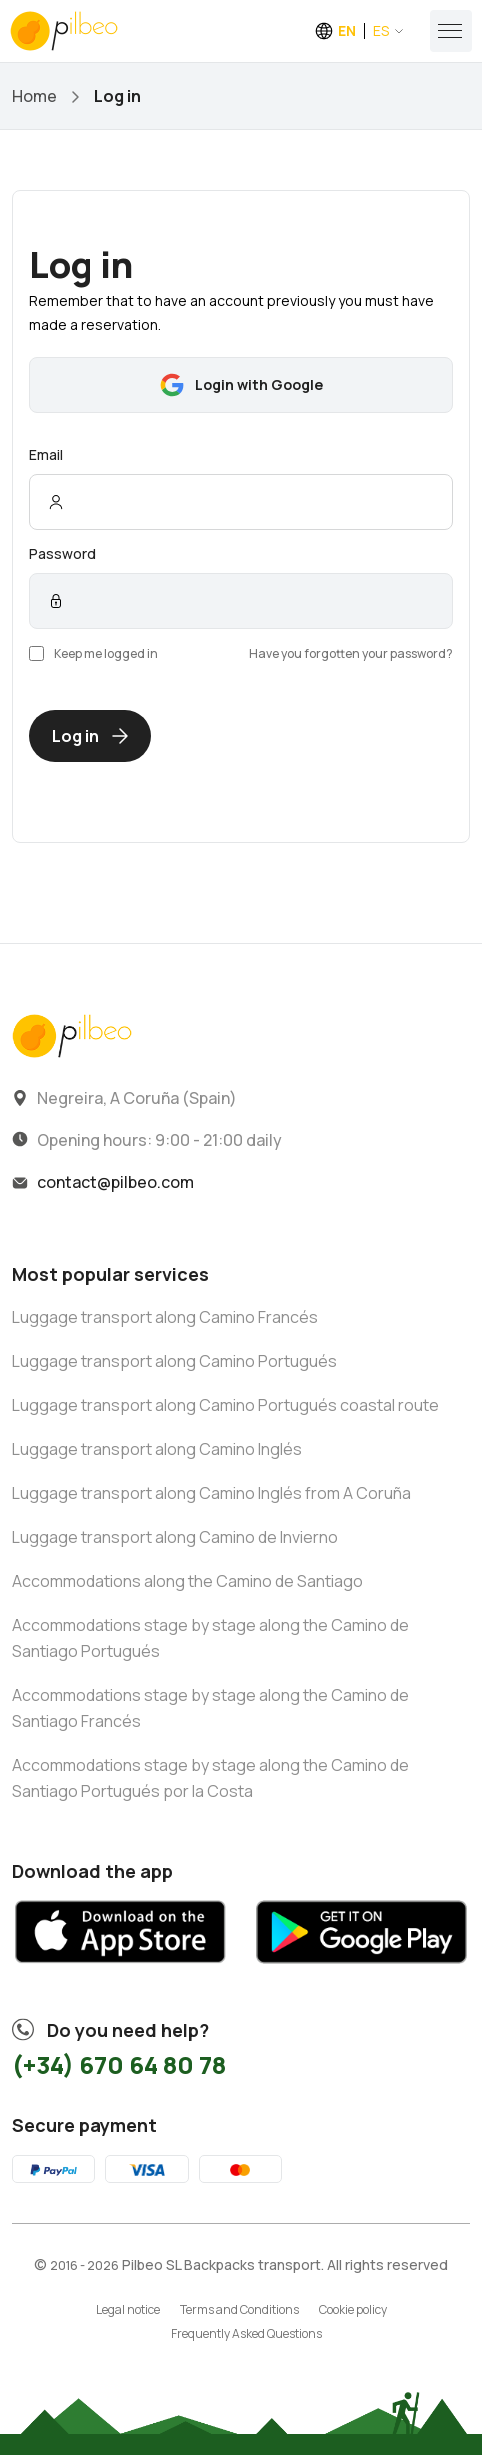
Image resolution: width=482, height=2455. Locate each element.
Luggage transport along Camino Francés (165, 1317)
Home (34, 96)
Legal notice (128, 2309)
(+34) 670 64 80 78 (119, 2064)
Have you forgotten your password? (351, 653)
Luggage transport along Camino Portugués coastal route (225, 1405)
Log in (90, 736)
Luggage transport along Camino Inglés (157, 1449)
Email (46, 454)
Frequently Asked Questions (246, 2333)
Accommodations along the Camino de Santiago (187, 1581)
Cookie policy (353, 2309)
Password (62, 553)
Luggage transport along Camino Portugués (174, 1361)
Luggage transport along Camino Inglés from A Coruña (211, 1493)
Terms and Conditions (239, 2309)
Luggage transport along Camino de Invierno (175, 1537)
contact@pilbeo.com (115, 1182)
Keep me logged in (93, 653)
